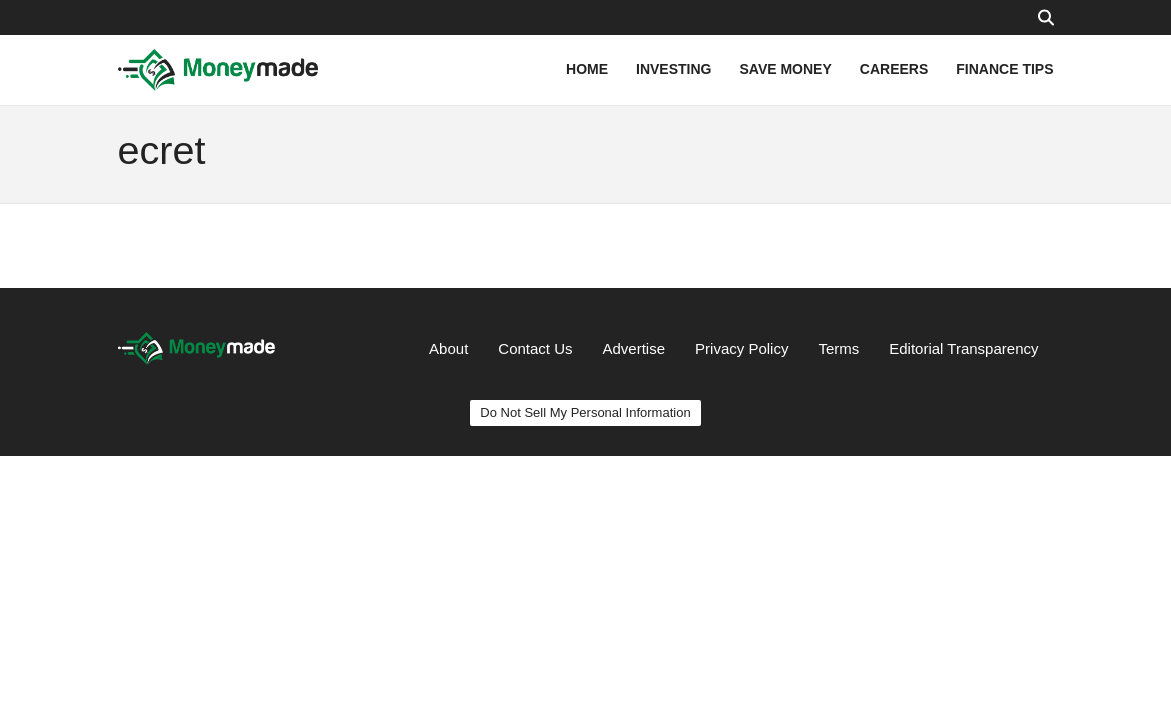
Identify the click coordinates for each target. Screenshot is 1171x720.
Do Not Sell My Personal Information (585, 412)
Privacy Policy (741, 348)
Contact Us (535, 348)
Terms (838, 348)
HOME (587, 69)
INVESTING (673, 69)
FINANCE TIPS (1004, 69)
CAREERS (894, 69)
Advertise (634, 348)
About (448, 348)
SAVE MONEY (785, 69)
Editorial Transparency (963, 348)
